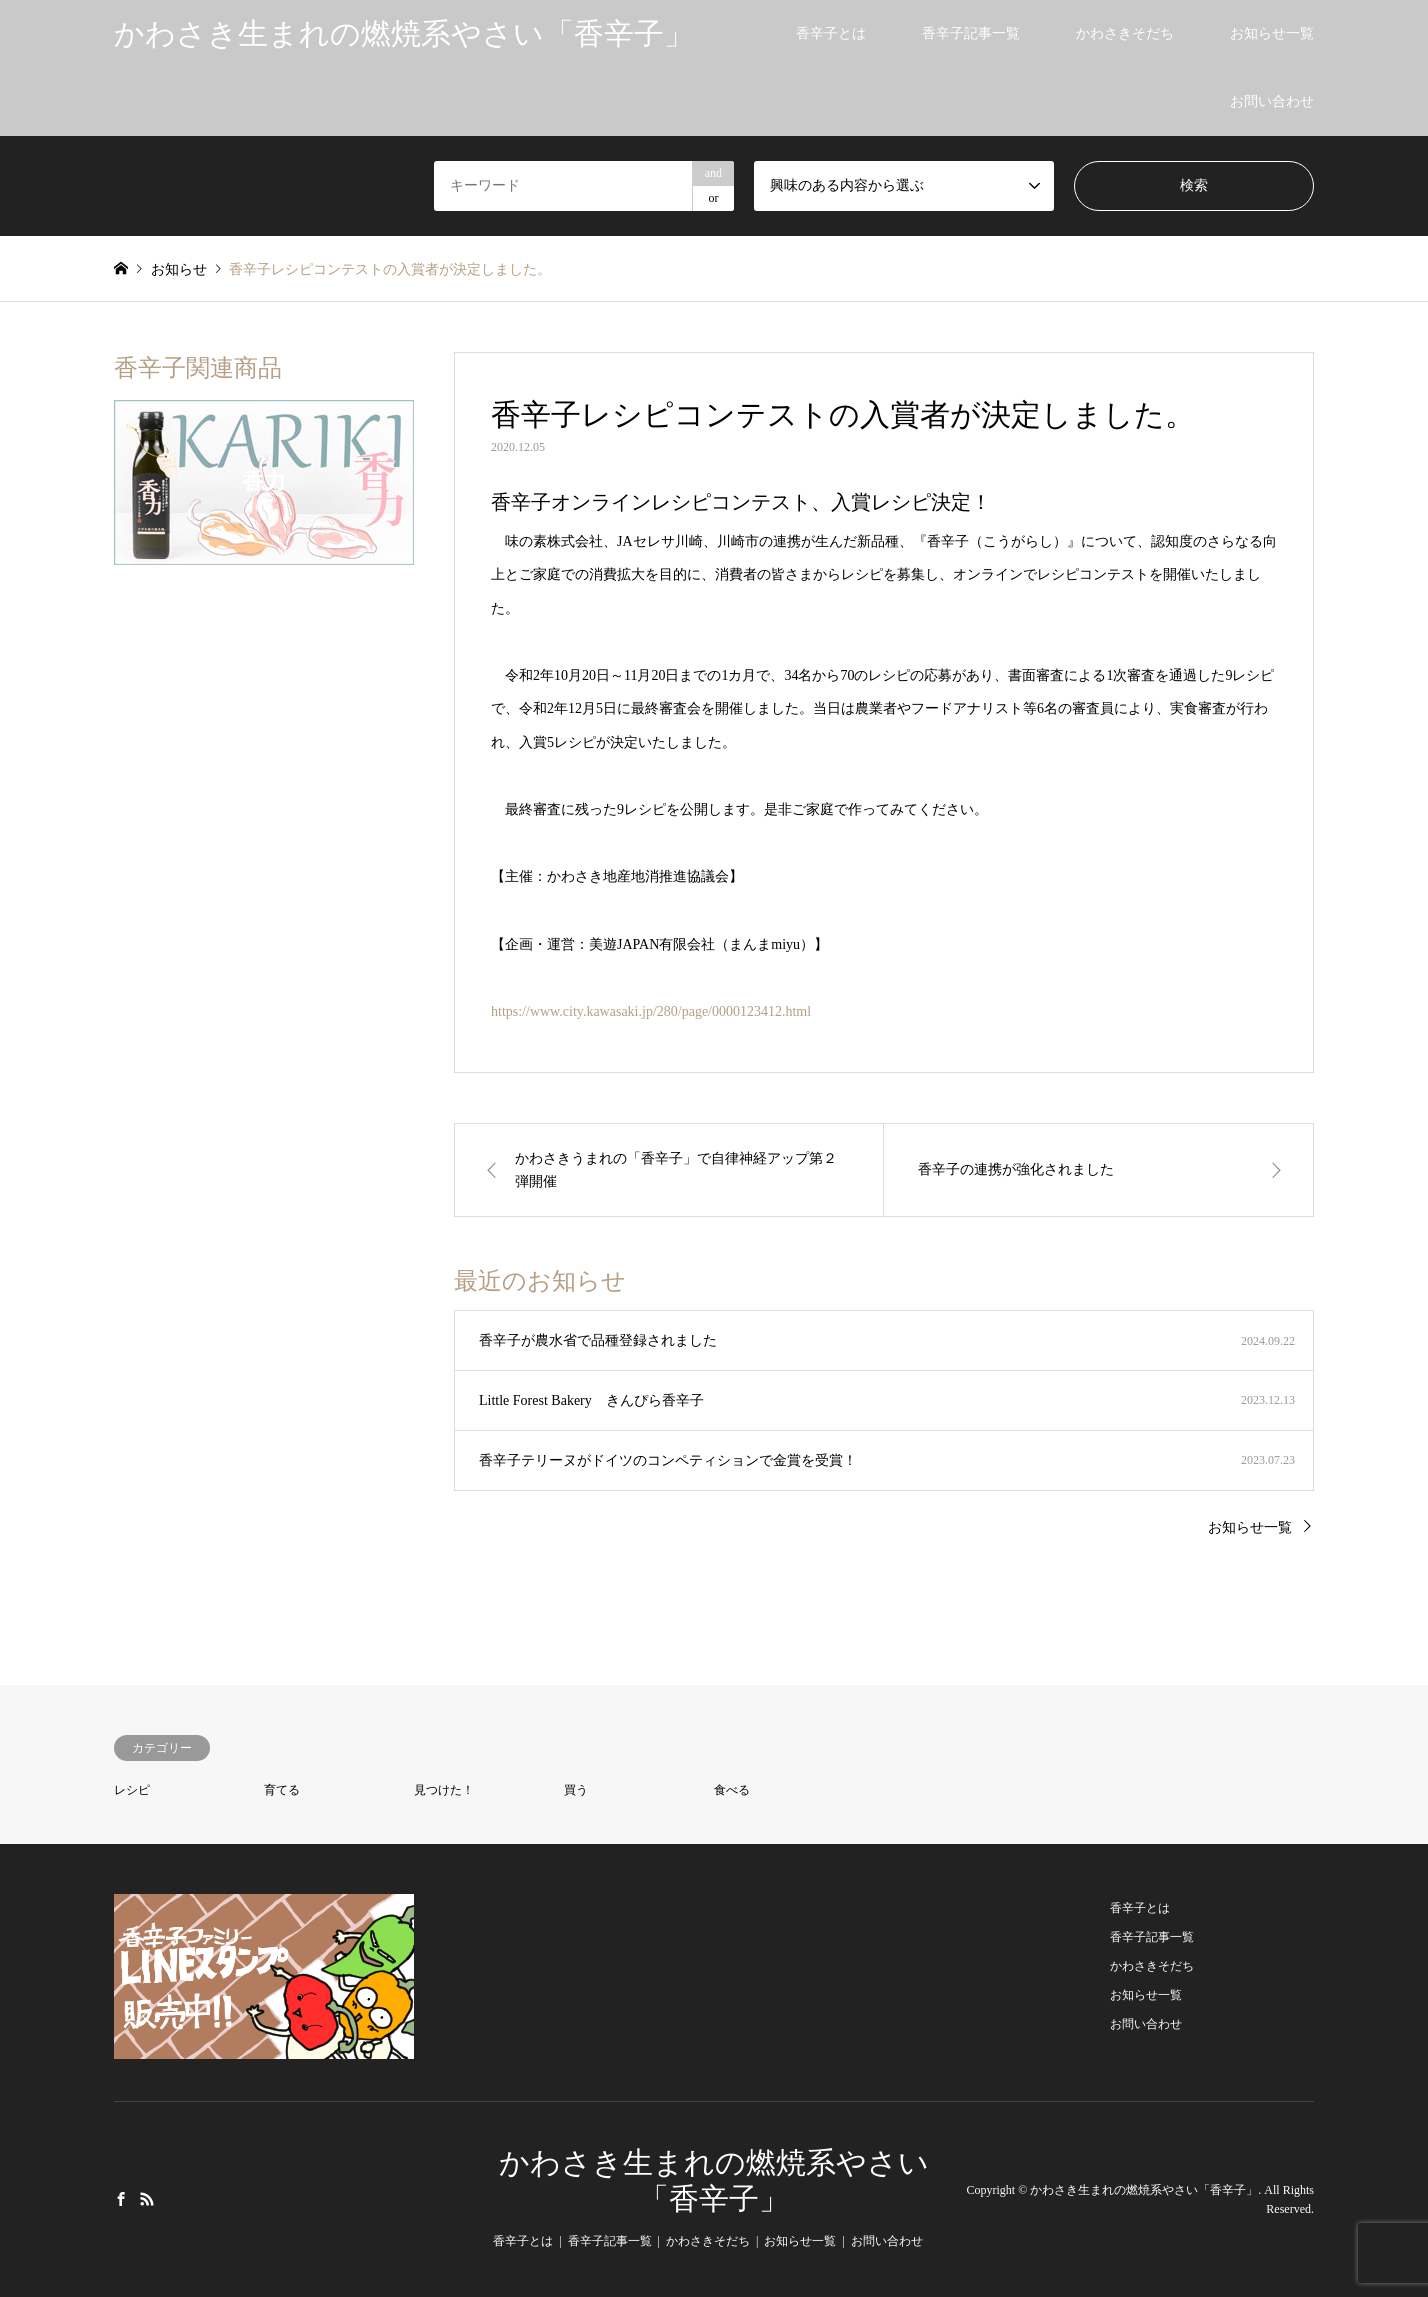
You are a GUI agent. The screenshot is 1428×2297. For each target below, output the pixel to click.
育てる (282, 1790)
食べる (732, 1790)
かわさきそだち (1125, 33)
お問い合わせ (1272, 101)
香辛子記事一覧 (971, 33)
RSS (147, 2198)
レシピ (132, 1790)
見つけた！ (444, 1790)
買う (576, 1790)
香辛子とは (831, 33)
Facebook (121, 2198)
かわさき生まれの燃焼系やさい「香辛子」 (1144, 2190)
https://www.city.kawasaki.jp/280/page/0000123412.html (651, 1011)
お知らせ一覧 (1272, 33)
